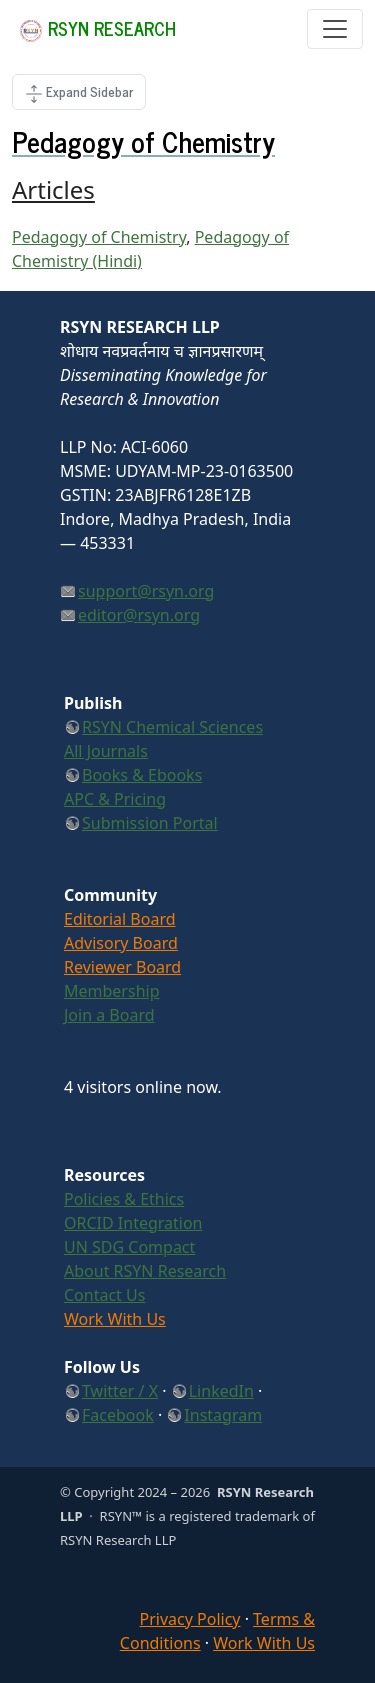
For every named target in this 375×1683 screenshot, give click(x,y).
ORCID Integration (133, 1223)
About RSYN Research (145, 1271)
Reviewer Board (122, 967)
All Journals (106, 751)
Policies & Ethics (124, 1199)
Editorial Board (120, 919)
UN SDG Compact (129, 1247)
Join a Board (109, 1015)
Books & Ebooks (142, 775)
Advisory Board (121, 943)
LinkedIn (221, 1391)
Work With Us (115, 1319)
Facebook (118, 1415)
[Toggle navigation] (335, 29)
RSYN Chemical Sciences (172, 727)
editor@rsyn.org (139, 615)
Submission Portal (150, 823)
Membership (112, 991)
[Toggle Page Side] (79, 92)
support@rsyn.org (146, 591)
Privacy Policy (190, 1619)
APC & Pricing (115, 799)
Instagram (223, 1415)
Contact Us (104, 1295)
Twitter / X (120, 1391)
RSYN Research (97, 28)
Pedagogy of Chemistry (99, 237)
